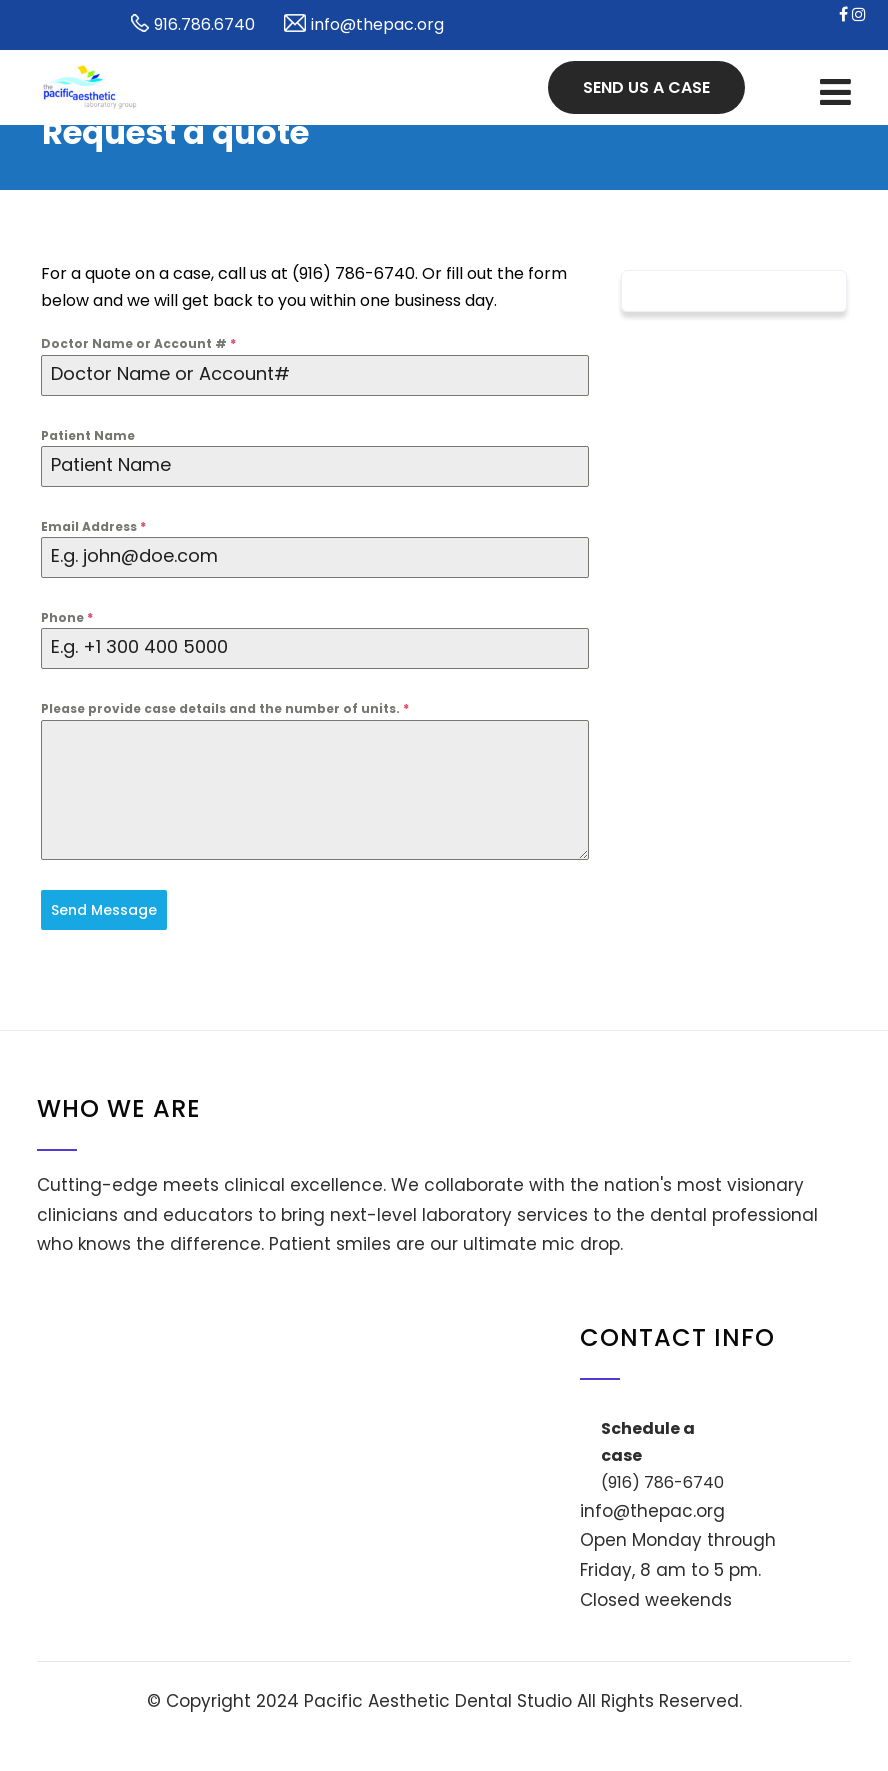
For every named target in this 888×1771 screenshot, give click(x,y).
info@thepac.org (652, 1511)
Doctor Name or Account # (138, 343)
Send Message (104, 910)
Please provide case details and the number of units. (225, 708)
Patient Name (88, 435)
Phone (67, 617)
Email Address (93, 526)
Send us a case (646, 87)
